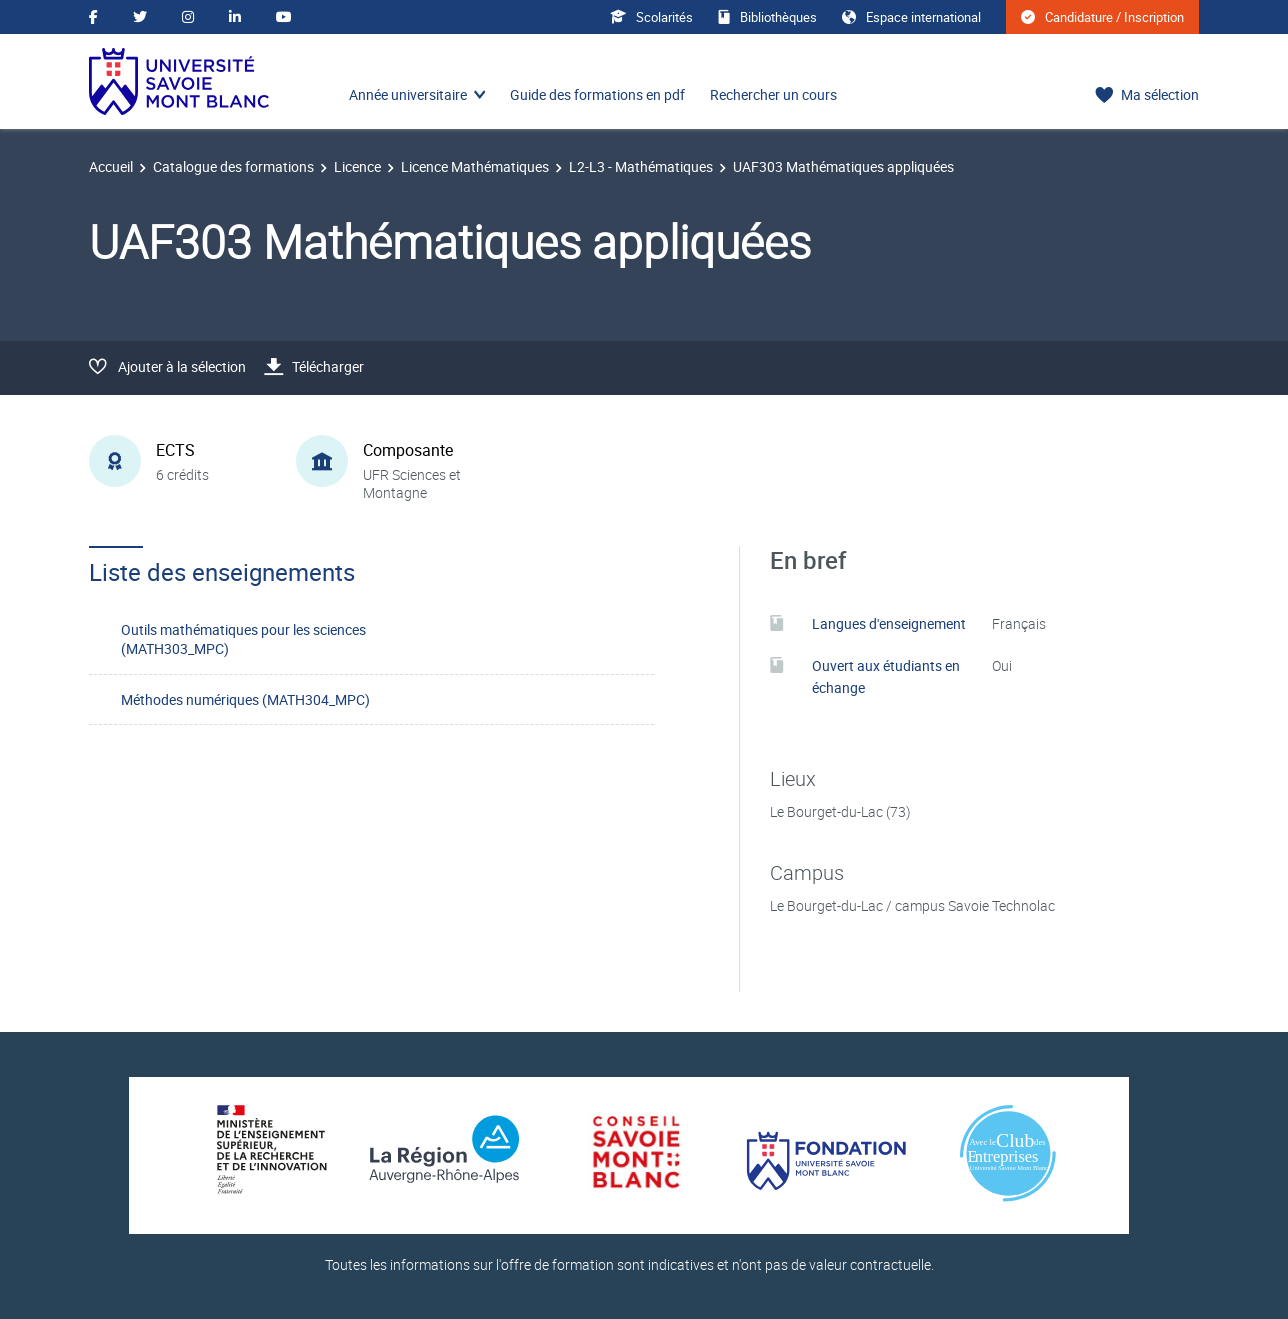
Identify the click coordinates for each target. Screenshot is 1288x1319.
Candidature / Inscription (1102, 17)
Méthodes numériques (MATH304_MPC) (245, 699)
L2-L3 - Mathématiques (641, 166)
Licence (357, 166)
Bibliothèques (767, 17)
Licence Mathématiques (475, 166)
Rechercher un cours (773, 94)
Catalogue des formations (233, 166)
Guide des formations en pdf (597, 94)
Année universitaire (408, 94)
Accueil (111, 166)
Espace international (911, 17)
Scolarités (651, 17)
